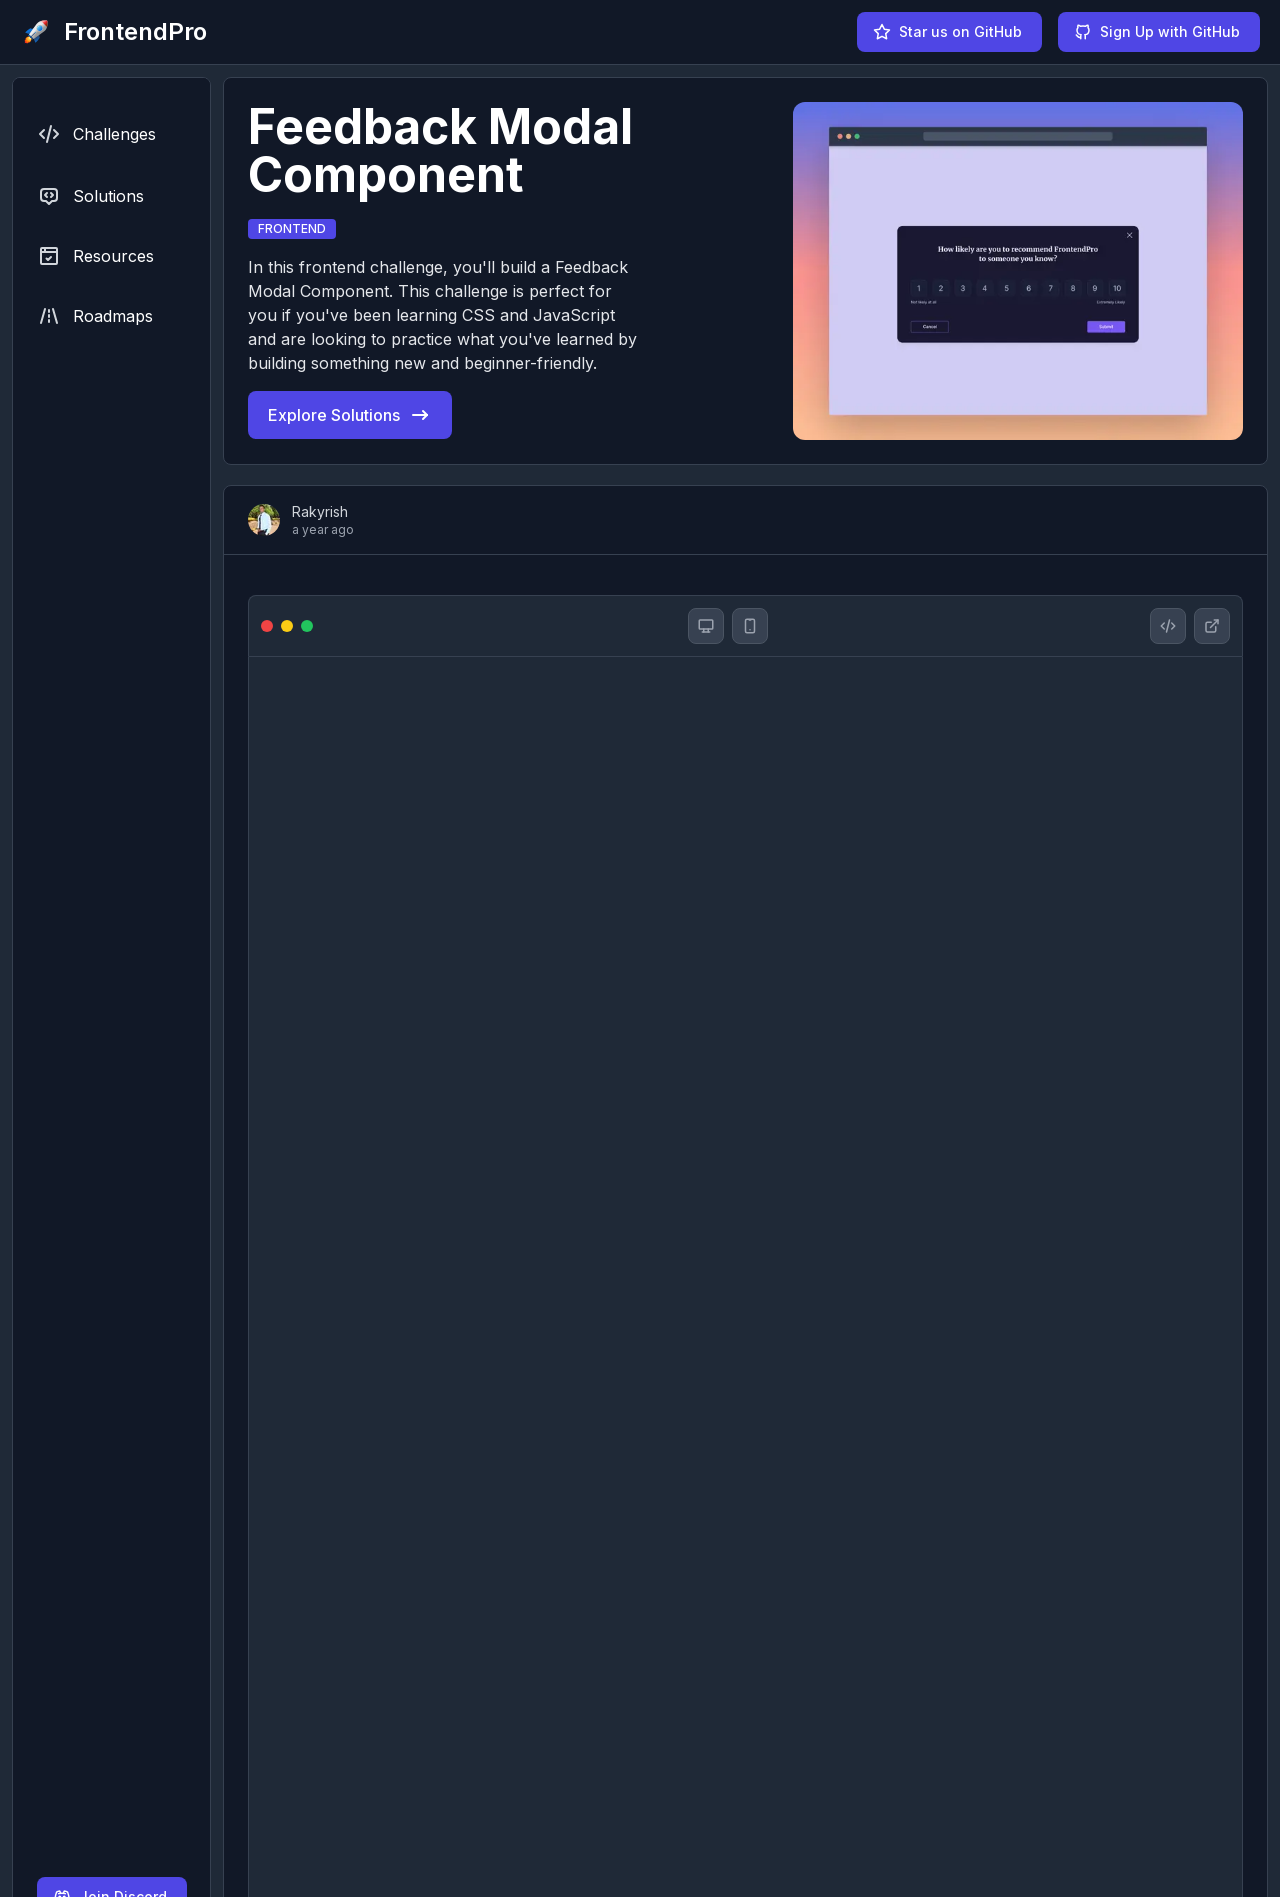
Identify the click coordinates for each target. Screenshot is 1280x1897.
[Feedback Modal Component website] (1212, 626)
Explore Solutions (350, 415)
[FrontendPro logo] (113, 32)
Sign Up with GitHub (1157, 32)
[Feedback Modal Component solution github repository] (1168, 626)
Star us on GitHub (947, 32)
